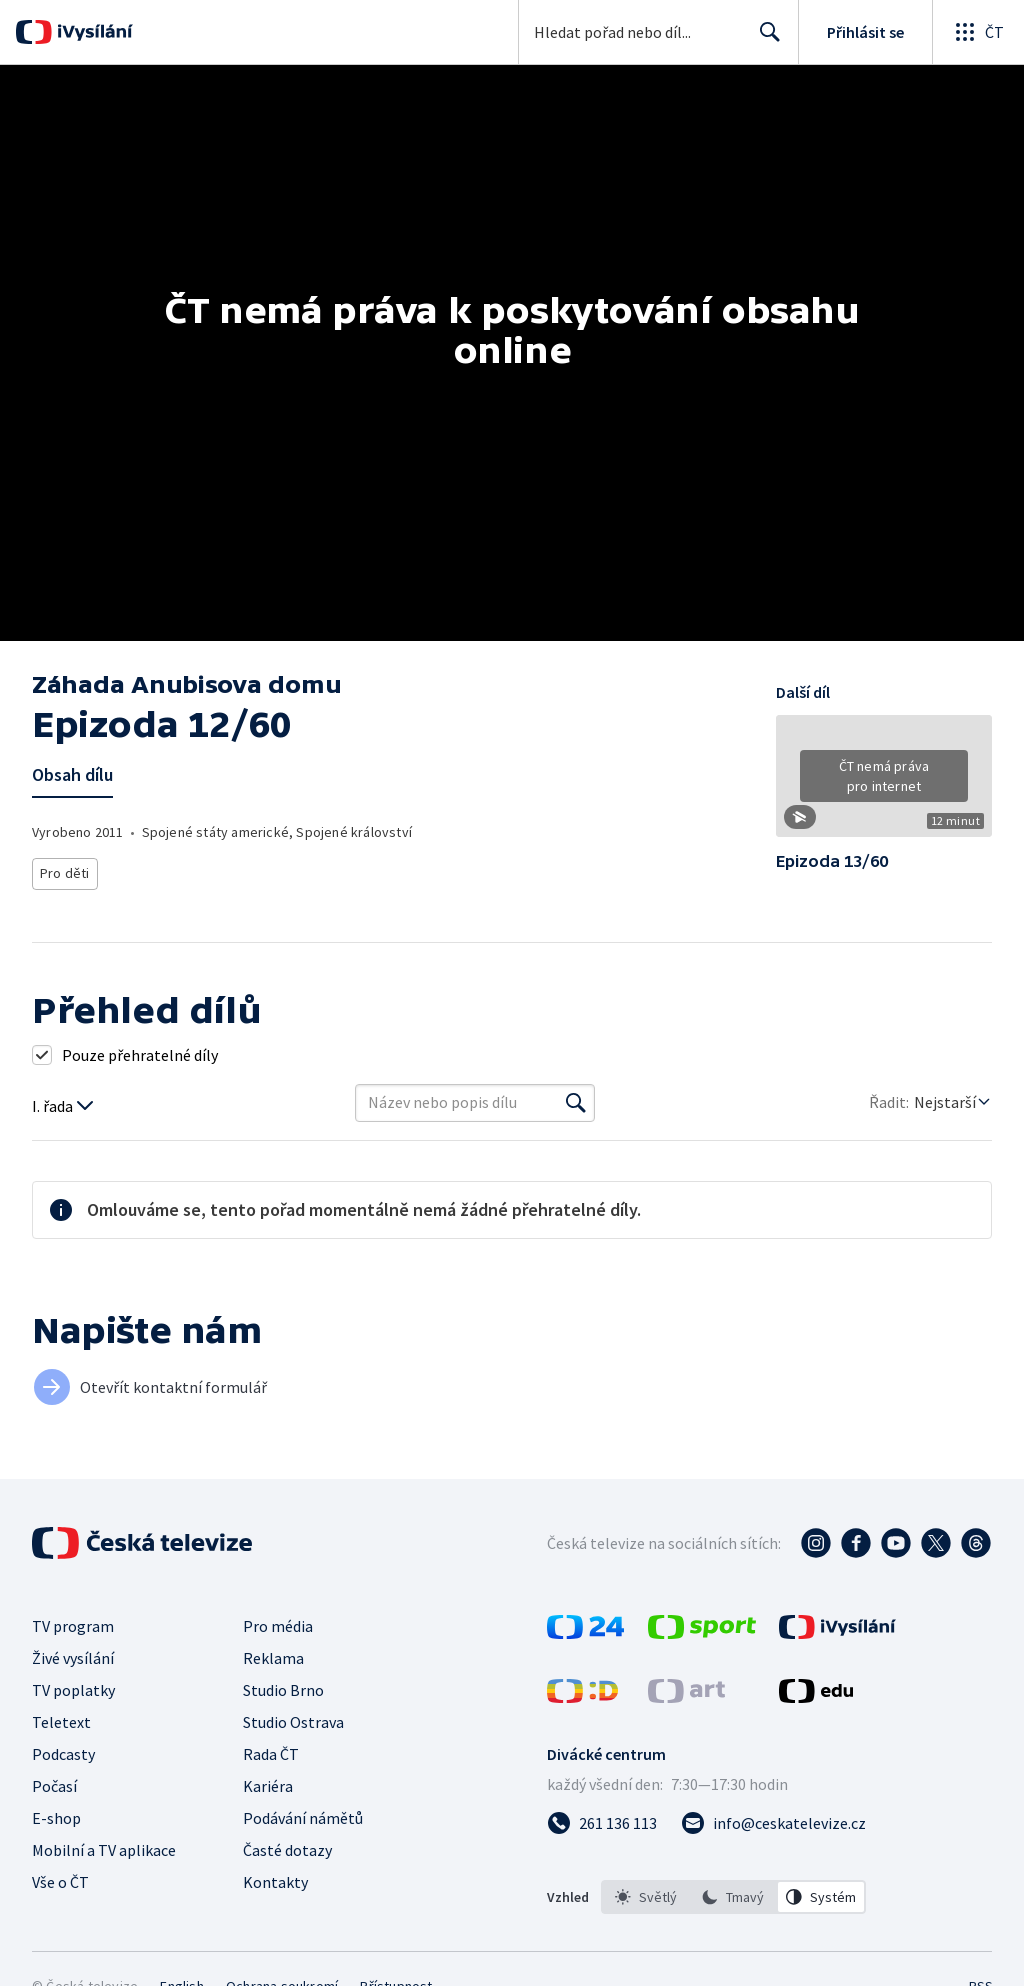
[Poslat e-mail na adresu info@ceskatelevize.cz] (773, 1823)
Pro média (278, 1626)
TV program (73, 1626)
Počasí (54, 1786)
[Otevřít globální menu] (978, 32)
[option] (646, 1897)
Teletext (61, 1722)
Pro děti (63, 870)
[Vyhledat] (576, 1103)
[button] (884, 783)
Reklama (273, 1658)
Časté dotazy (287, 1850)
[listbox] (733, 1897)
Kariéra (268, 1786)
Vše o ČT (60, 1882)
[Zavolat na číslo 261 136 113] (602, 1823)
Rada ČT (271, 1754)
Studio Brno (283, 1690)
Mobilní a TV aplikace (104, 1850)
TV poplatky (73, 1690)
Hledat (764, 40)
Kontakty (275, 1882)
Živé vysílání (73, 1658)
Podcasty (63, 1754)
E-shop (56, 1818)
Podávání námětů (303, 1818)
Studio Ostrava (293, 1722)
